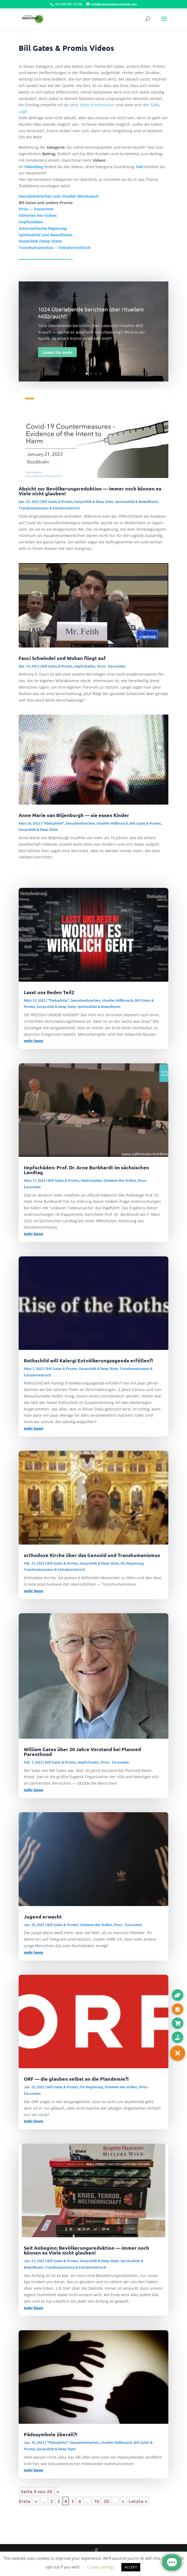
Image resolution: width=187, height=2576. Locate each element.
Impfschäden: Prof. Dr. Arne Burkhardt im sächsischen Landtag (86, 1169)
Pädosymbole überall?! (50, 2434)
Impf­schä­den (31, 221)
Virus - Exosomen (111, 666)
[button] (177, 2053)
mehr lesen (33, 1040)
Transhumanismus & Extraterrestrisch (49, 508)
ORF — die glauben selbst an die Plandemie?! (76, 2079)
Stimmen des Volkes (119, 1180)
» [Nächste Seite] (123, 2501)
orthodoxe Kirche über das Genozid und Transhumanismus (92, 1555)
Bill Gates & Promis (57, 501)
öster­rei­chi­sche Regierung (43, 228)
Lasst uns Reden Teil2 (49, 992)
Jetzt (74, 104)
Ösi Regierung (131, 1563)
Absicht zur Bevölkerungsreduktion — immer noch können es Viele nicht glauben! (90, 490)
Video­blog (33, 166)
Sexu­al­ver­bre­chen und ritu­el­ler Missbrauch (59, 196)
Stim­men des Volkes (38, 215)
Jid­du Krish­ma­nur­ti (97, 104)
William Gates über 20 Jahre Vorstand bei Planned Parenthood (82, 1751)
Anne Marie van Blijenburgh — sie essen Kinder (74, 815)
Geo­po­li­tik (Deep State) (40, 241)
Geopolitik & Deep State (93, 501)
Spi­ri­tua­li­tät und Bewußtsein (45, 234)
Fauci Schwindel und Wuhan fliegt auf (62, 658)
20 (106, 2501)
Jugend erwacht (43, 1916)
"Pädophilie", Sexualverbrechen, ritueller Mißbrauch (85, 823)
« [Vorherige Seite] (36, 2501)
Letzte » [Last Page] (138, 2501)
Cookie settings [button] (101, 2567)
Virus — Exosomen (36, 208)
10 (96, 2501)
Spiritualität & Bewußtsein (136, 501)
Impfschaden (84, 666)
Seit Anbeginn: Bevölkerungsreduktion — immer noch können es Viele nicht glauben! (86, 2250)
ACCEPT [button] (131, 2567)
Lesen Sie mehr (57, 352)
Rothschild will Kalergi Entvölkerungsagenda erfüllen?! (88, 1360)
